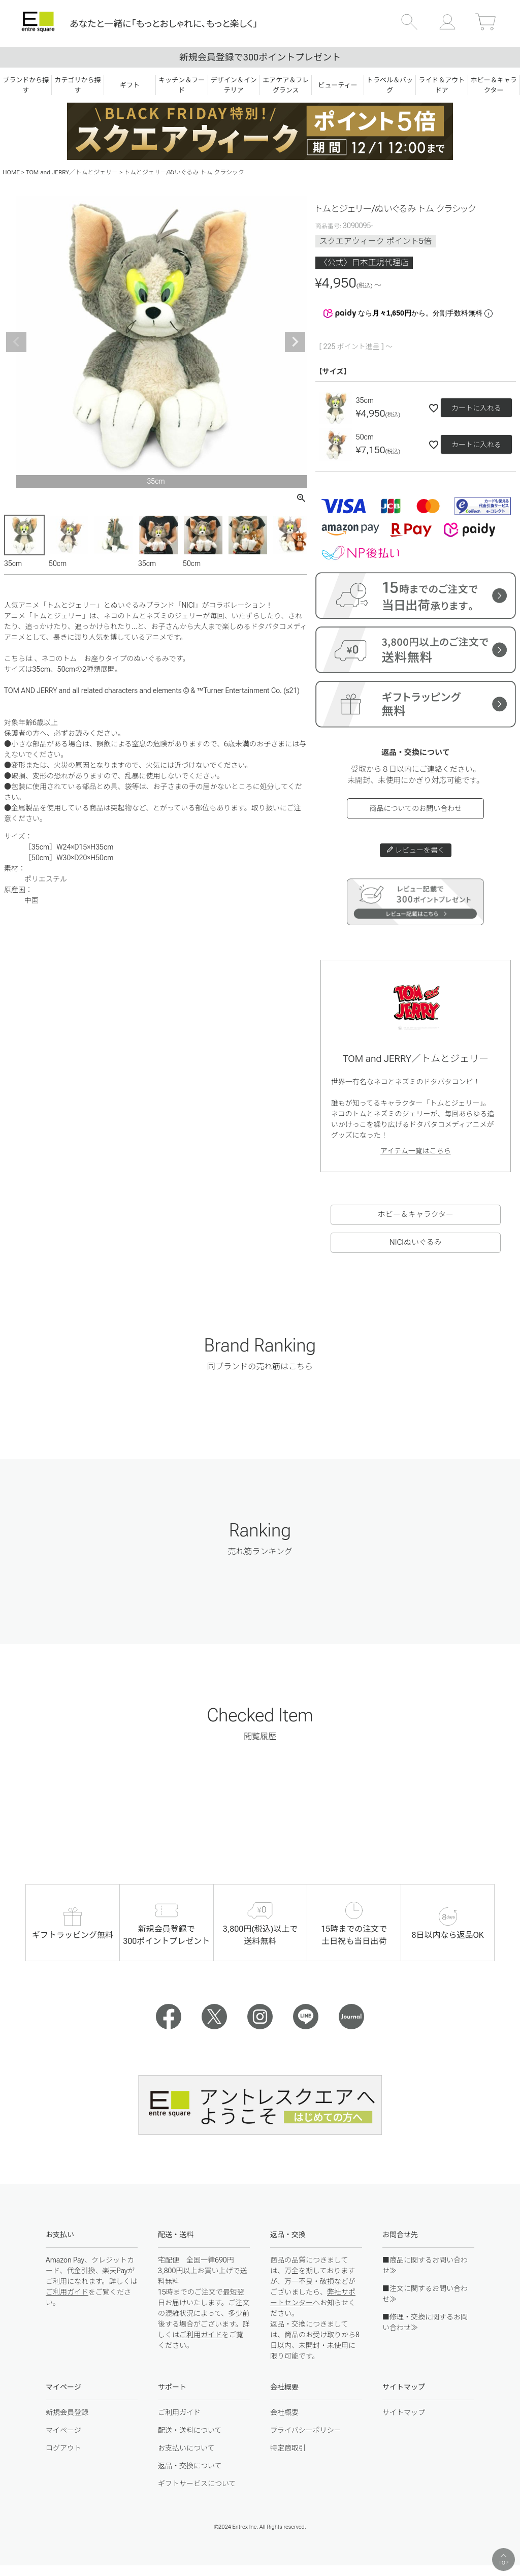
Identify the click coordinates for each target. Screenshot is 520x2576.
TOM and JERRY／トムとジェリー (72, 172)
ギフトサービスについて (197, 2483)
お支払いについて (186, 2448)
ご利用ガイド (67, 2292)
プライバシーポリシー (305, 2430)
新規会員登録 (67, 2412)
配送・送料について (190, 2430)
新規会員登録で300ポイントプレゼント (260, 57)
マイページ (63, 2430)
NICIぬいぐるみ (415, 1242)
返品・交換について (190, 2466)
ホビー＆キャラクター (415, 1214)
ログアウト (63, 2448)
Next (295, 342)
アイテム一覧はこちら (415, 1151)
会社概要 (284, 2412)
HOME (11, 172)
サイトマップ (403, 2412)
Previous (16, 342)
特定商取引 (288, 2448)
